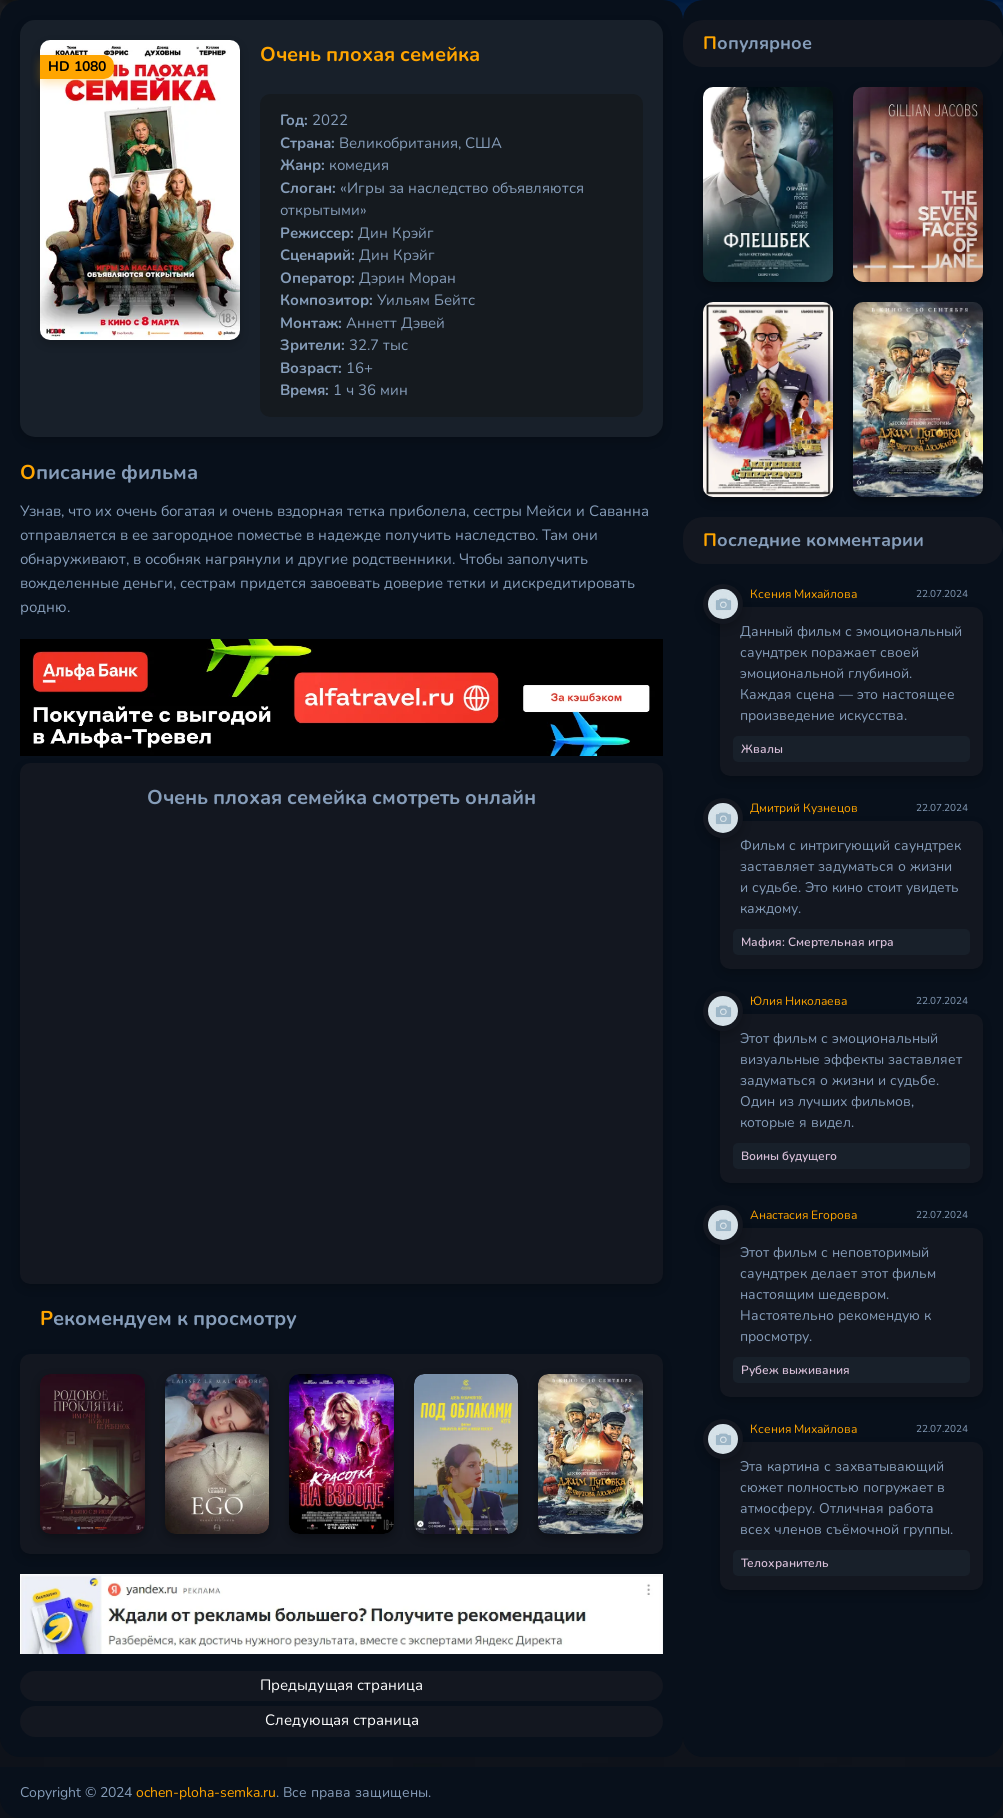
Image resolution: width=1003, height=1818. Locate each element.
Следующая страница (342, 1720)
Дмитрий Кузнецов (804, 808)
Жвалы (762, 749)
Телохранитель (785, 1563)
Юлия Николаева (798, 1001)
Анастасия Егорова (803, 1215)
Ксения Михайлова (803, 594)
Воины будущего (789, 1156)
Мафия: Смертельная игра (817, 942)
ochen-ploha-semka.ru (206, 1792)
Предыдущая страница (341, 1685)
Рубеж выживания (795, 1370)
